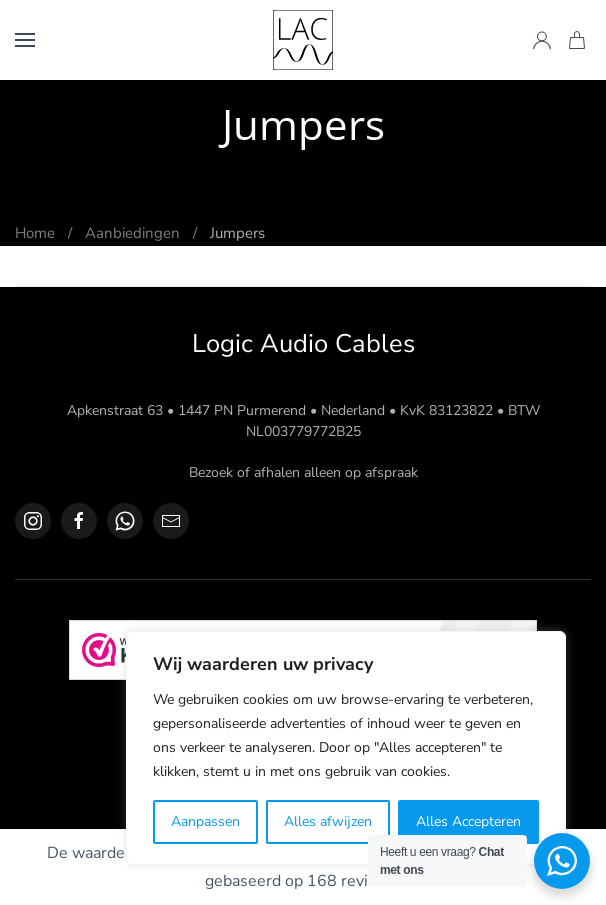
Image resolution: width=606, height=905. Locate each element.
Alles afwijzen (328, 821)
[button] (25, 40)
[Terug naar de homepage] (303, 40)
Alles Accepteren (468, 821)
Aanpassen (205, 821)
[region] (346, 748)
